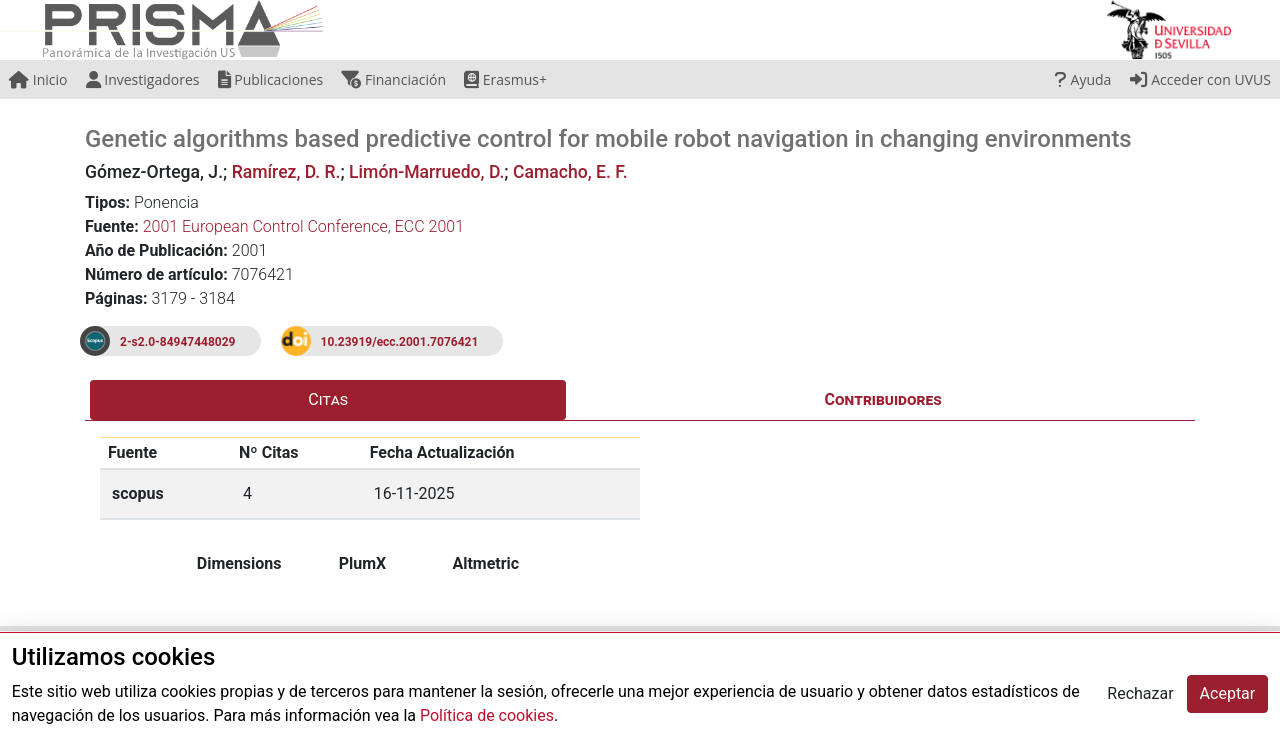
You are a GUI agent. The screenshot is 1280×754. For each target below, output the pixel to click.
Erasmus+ (505, 79)
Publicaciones (271, 79)
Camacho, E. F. (570, 172)
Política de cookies (487, 715)
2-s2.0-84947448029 (178, 342)
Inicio (38, 79)
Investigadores (143, 79)
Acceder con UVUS (1200, 79)
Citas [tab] (328, 399)
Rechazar (1140, 693)
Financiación (393, 79)
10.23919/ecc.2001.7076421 (400, 342)
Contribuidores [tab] (883, 399)
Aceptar (1228, 693)
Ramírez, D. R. (286, 172)
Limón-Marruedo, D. (426, 172)
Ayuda (1083, 79)
